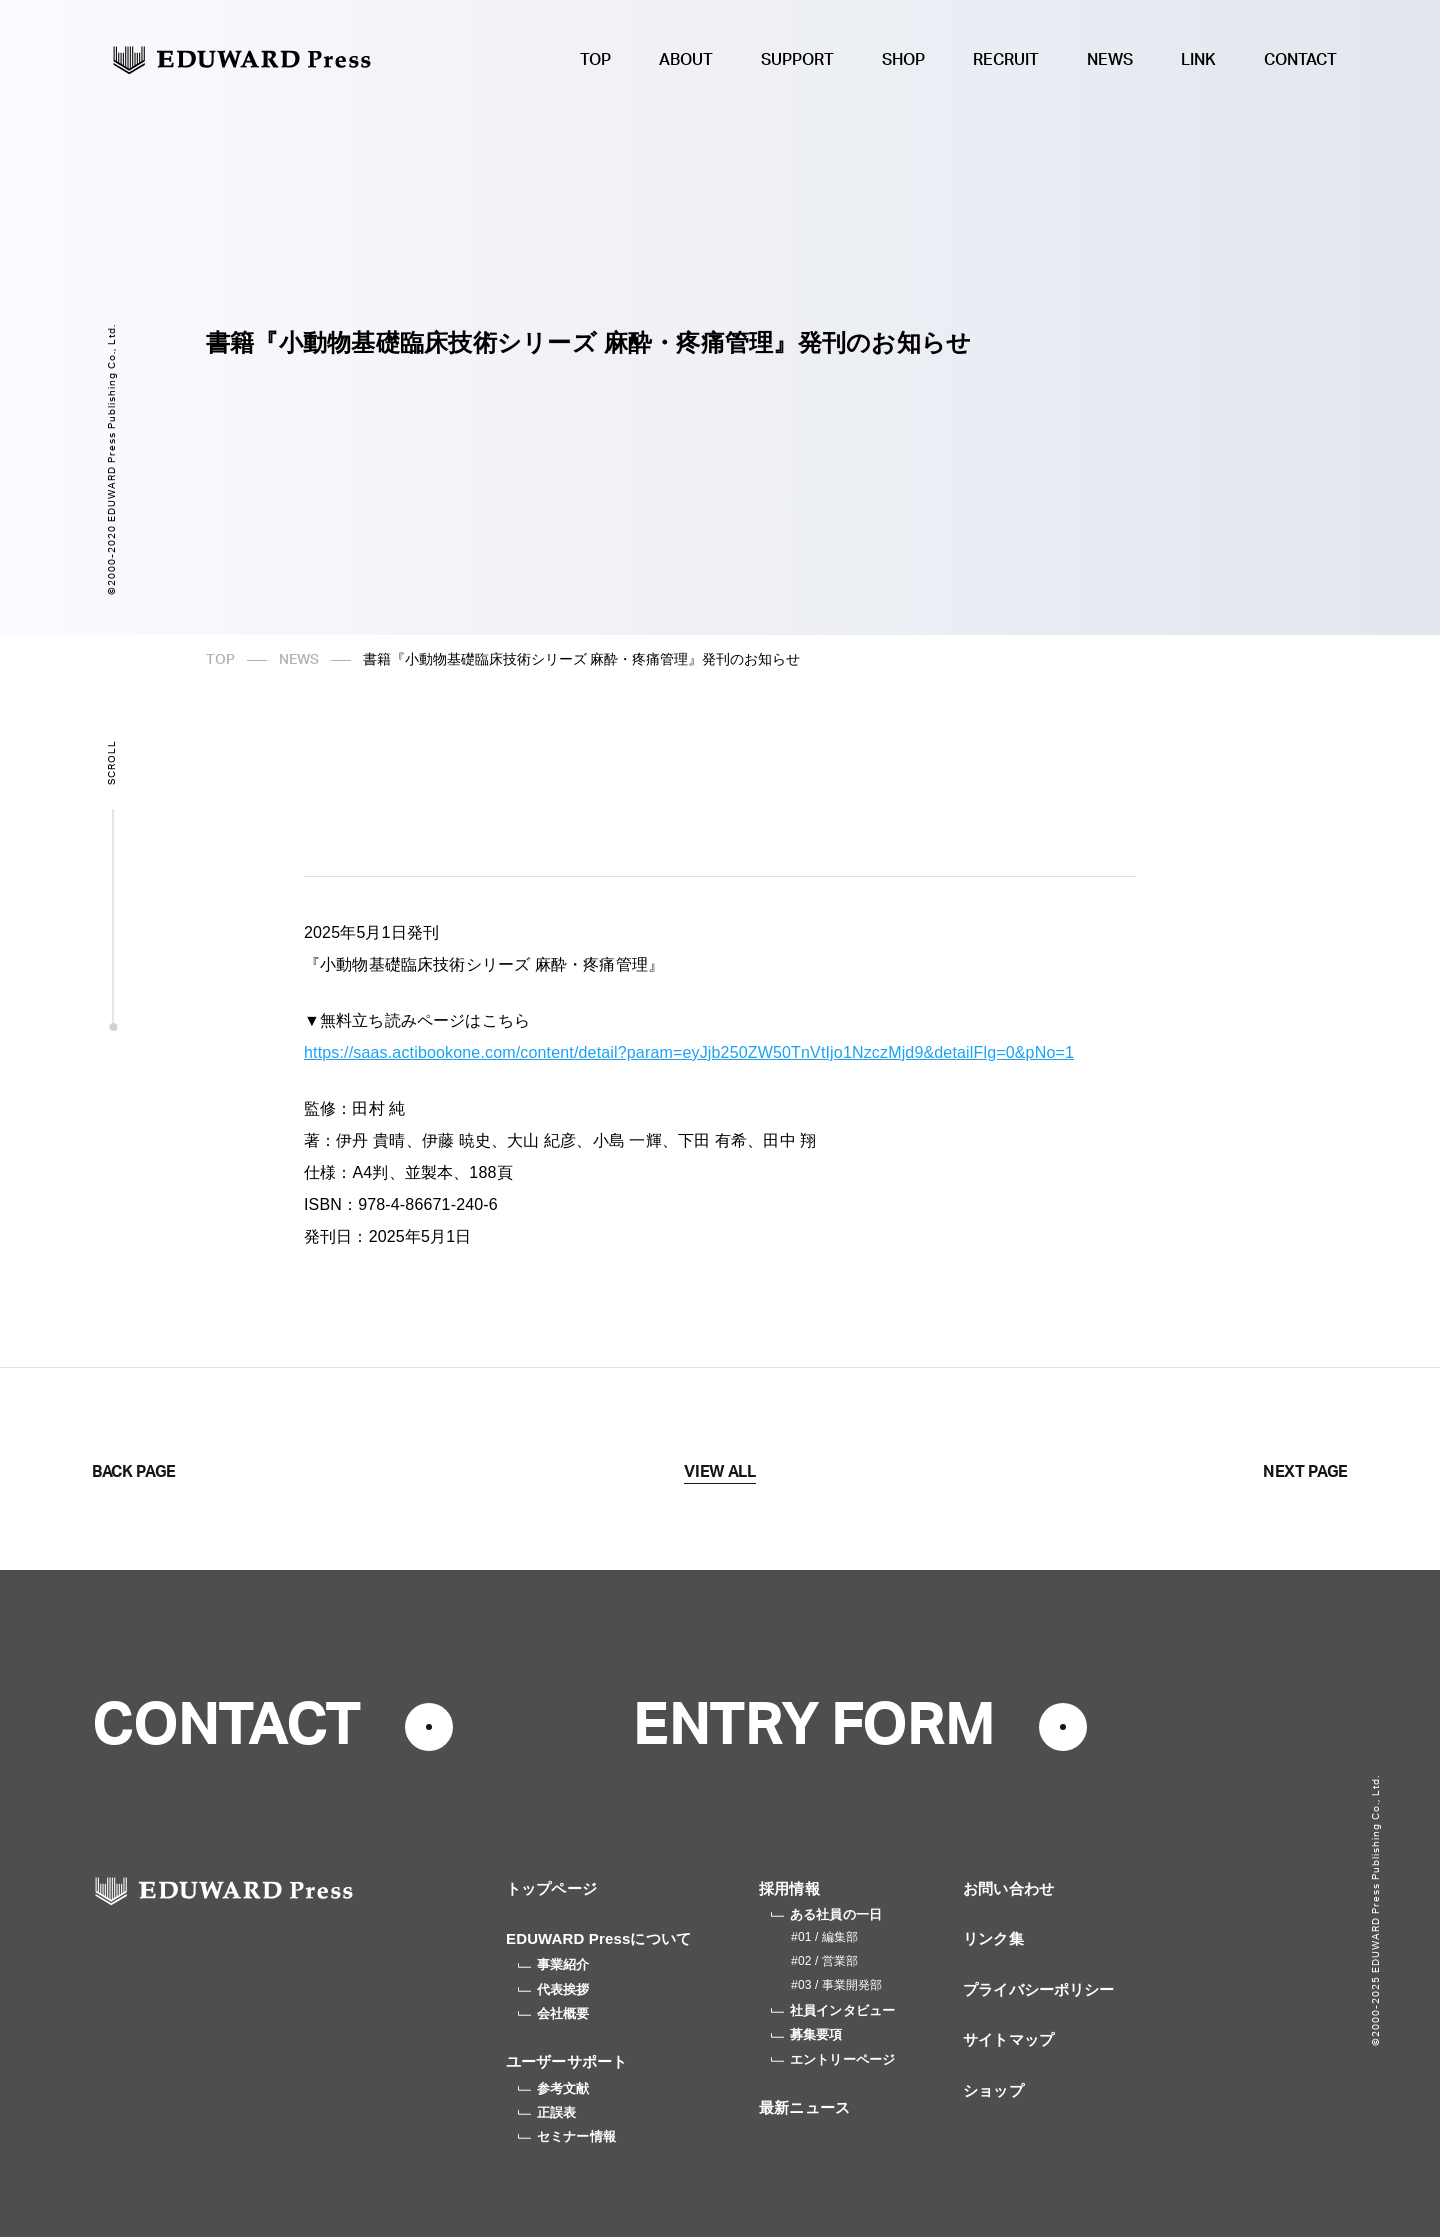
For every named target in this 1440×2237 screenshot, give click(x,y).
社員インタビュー (833, 2010)
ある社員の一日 (826, 1914)
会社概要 (554, 2013)
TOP (595, 60)
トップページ (551, 1888)
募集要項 (807, 2034)
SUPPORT (797, 60)
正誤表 (547, 2112)
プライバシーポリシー (1039, 1989)
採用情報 (789, 1888)
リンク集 (993, 1938)
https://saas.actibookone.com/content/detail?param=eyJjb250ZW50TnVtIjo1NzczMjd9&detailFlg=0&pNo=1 (689, 1052)
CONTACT (1300, 60)
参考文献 (554, 2088)
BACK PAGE (134, 1472)
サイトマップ (1008, 2039)
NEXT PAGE (1305, 1472)
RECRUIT (1006, 60)
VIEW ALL (719, 1472)
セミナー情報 (567, 2136)
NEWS (1110, 60)
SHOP (903, 60)
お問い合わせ (1008, 1888)
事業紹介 (554, 1964)
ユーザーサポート (566, 2061)
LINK (1198, 60)
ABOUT (686, 60)
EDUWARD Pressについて (598, 1938)
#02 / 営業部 (824, 1961)
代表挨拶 (554, 1989)
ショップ (993, 2090)
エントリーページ (833, 2059)
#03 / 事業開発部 (836, 1985)
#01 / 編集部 (824, 1937)
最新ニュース (804, 2107)
